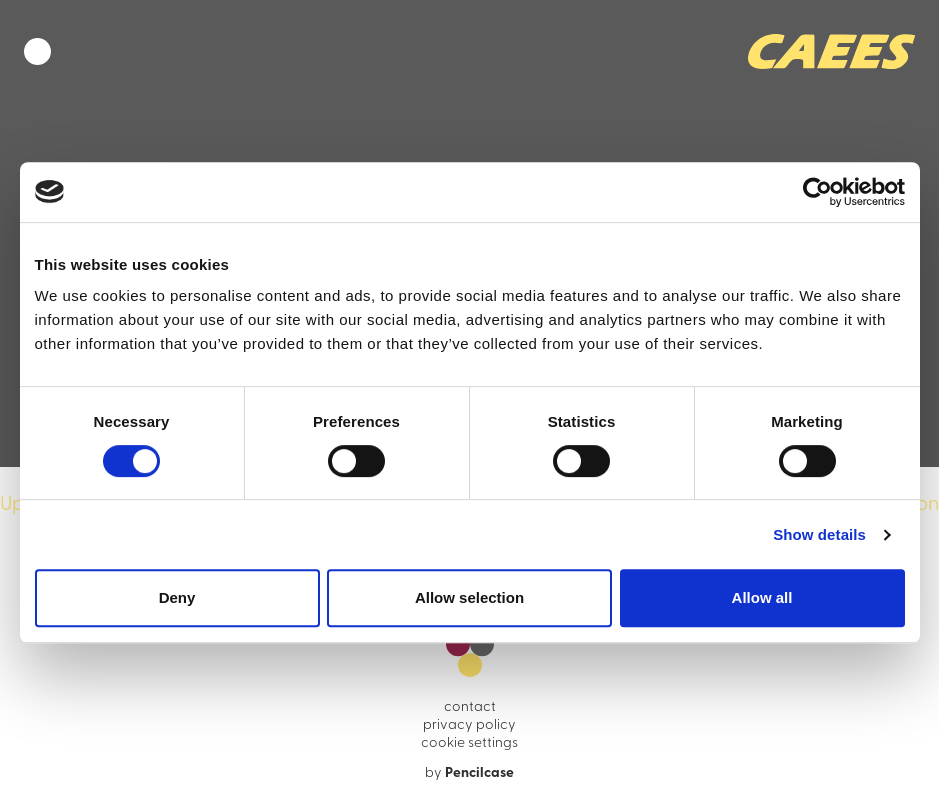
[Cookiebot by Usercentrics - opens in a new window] (817, 192)
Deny (177, 597)
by (469, 774)
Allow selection (469, 597)
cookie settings (469, 743)
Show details (819, 534)
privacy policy (469, 725)
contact (470, 707)
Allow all (762, 597)
